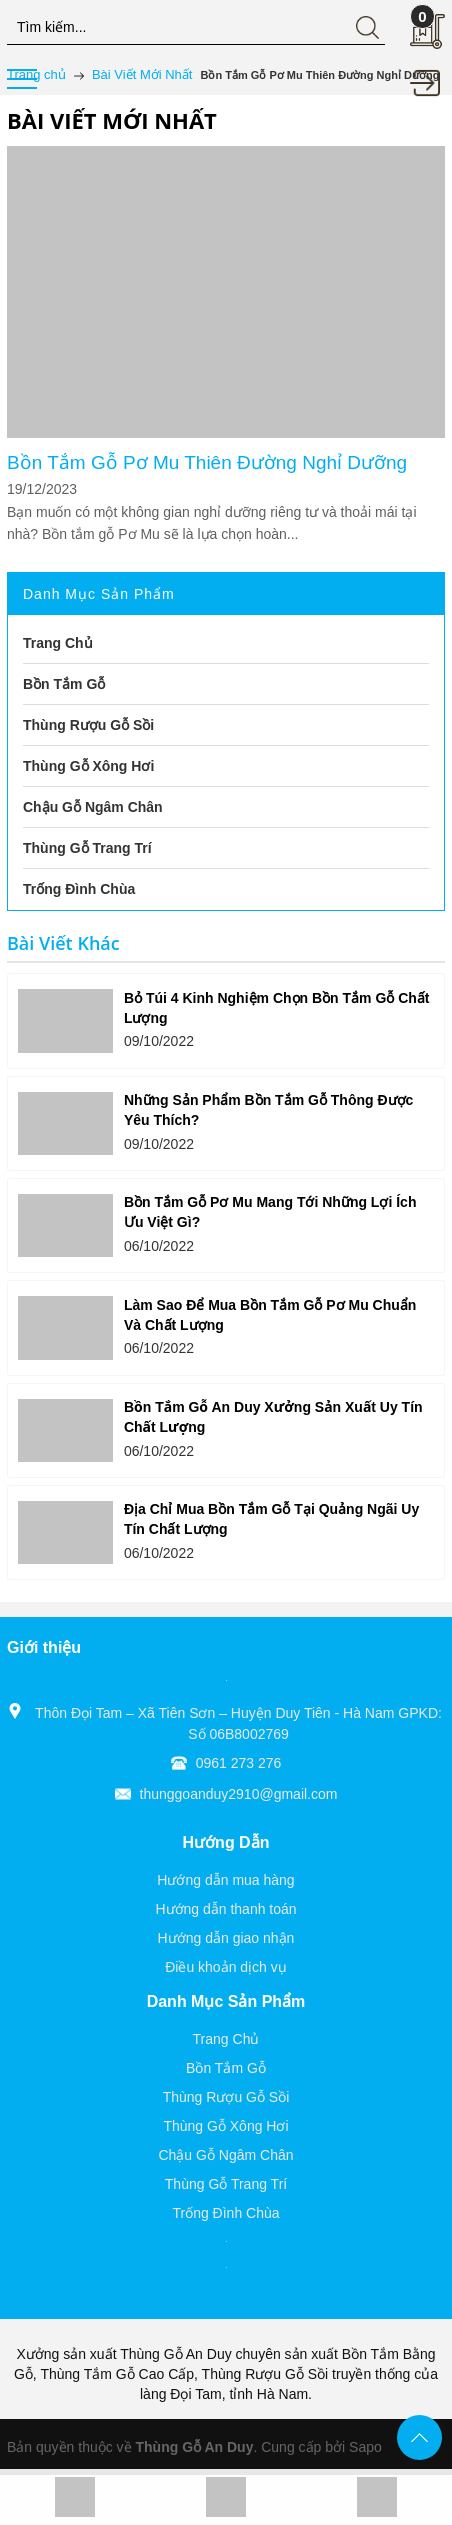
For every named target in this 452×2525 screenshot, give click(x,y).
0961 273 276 (239, 1763)
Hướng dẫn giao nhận (226, 1938)
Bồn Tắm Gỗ (226, 2068)
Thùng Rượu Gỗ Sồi (226, 2097)
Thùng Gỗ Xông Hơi (225, 2126)
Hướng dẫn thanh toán (225, 1909)
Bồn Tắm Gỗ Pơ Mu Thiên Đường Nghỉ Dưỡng (207, 462)
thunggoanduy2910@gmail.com (239, 1794)
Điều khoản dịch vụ (226, 1967)
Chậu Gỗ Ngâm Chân (225, 2155)
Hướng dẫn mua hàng (225, 1880)
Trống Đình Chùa (225, 2213)
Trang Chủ (226, 2039)
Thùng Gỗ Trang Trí (226, 2184)
